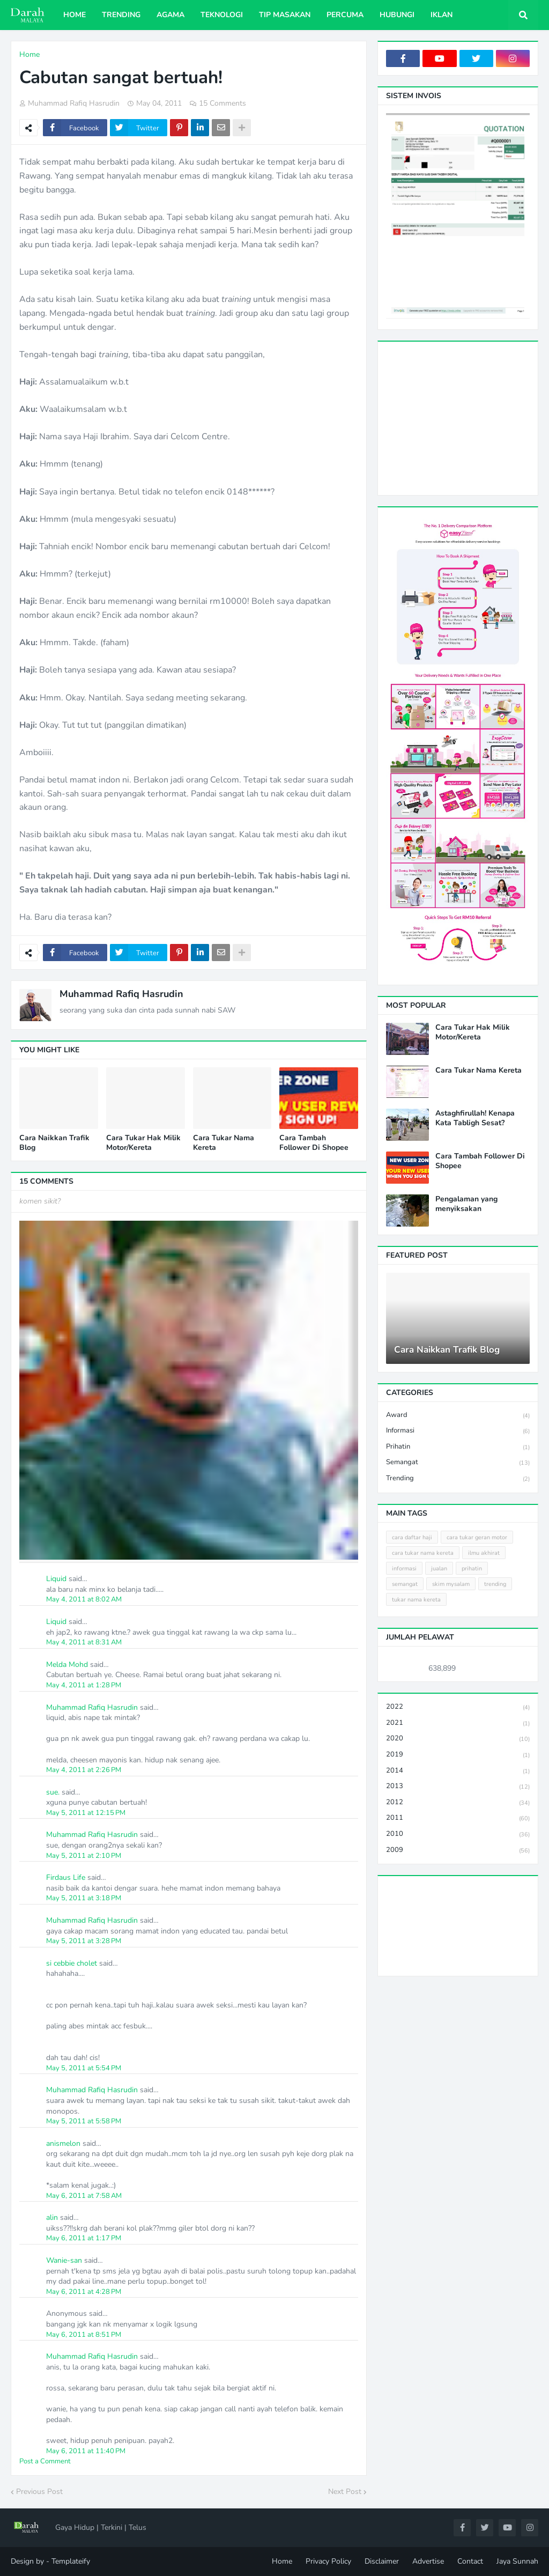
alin (52, 2217)
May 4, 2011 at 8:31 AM (84, 1642)
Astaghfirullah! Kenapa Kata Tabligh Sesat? (475, 1118)
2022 (458, 1707)
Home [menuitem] (74, 15)
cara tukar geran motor (477, 1537)
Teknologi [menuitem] (222, 15)
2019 (458, 1755)
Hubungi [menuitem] (397, 15)
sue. (53, 1792)
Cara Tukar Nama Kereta (223, 1143)
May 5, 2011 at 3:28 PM (83, 1941)
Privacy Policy (328, 2561)
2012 (458, 1803)
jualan (439, 1568)
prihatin (458, 1447)
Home (29, 54)
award (458, 1415)
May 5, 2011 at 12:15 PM (85, 1813)
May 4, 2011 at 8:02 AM (84, 1599)
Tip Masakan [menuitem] (284, 15)
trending (458, 1478)
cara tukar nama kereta (423, 1553)
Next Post (344, 2491)
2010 (458, 1834)
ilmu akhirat (484, 1553)
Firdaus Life (65, 1877)
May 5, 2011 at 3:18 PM (83, 1898)
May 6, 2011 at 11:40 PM (85, 2451)
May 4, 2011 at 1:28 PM (83, 1685)
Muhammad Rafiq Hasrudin (121, 993)
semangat (458, 1462)
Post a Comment (45, 2461)
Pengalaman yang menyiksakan (466, 1204)
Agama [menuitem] (170, 15)
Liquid (56, 1579)
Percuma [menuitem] (345, 15)
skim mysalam (451, 1584)
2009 (458, 1850)
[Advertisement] (467, 417)
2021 (458, 1723)
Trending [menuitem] (121, 15)
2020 (458, 1739)
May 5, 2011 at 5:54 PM (83, 2068)
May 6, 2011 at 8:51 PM (83, 2334)
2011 (458, 1818)
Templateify (70, 2561)
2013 (458, 1786)
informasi (458, 1431)
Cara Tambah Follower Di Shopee (313, 1143)
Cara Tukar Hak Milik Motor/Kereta (143, 1143)
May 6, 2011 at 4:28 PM (83, 2292)
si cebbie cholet (71, 1963)
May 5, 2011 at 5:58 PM (83, 2121)
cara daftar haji (412, 1537)
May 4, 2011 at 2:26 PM (83, 1770)
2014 (458, 1771)
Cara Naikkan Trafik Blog (54, 1143)
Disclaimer (382, 2561)
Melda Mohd (67, 1664)
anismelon (63, 2143)
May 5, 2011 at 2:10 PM (83, 1856)
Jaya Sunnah (517, 2561)
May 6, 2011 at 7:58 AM (84, 2196)
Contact (470, 2561)
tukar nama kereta (416, 1600)
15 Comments (222, 103)
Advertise (428, 2561)
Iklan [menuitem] (441, 15)
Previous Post (39, 2491)
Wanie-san (64, 2260)
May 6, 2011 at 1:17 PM (83, 2238)
